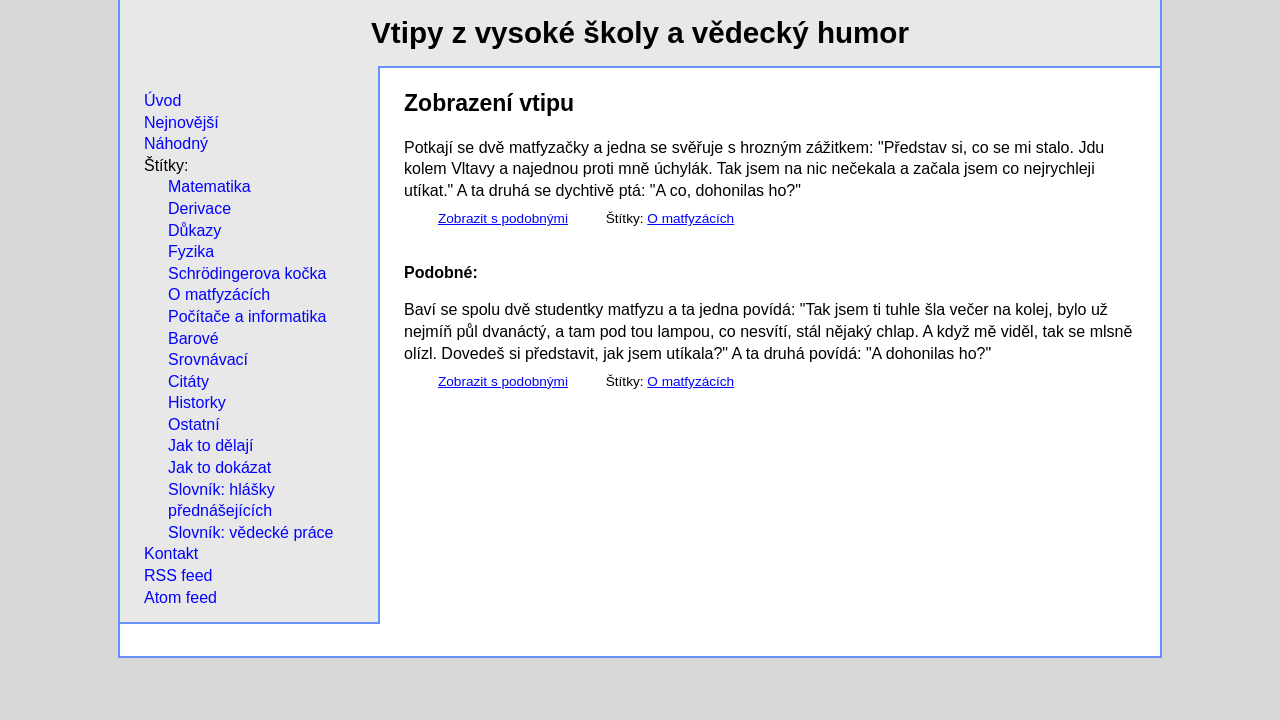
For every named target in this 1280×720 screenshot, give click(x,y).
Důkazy (194, 230)
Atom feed (180, 597)
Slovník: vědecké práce (250, 532)
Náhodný (176, 143)
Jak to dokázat (219, 467)
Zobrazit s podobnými (503, 218)
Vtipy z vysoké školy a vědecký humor (640, 32)
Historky (197, 402)
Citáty (188, 381)
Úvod (162, 100)
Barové (193, 338)
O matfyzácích (219, 294)
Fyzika (191, 251)
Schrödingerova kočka (247, 273)
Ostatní (194, 424)
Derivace (199, 208)
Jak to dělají (210, 445)
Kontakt (171, 553)
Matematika (209, 186)
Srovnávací (208, 359)
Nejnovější (181, 122)
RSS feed (178, 575)
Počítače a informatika (247, 316)
